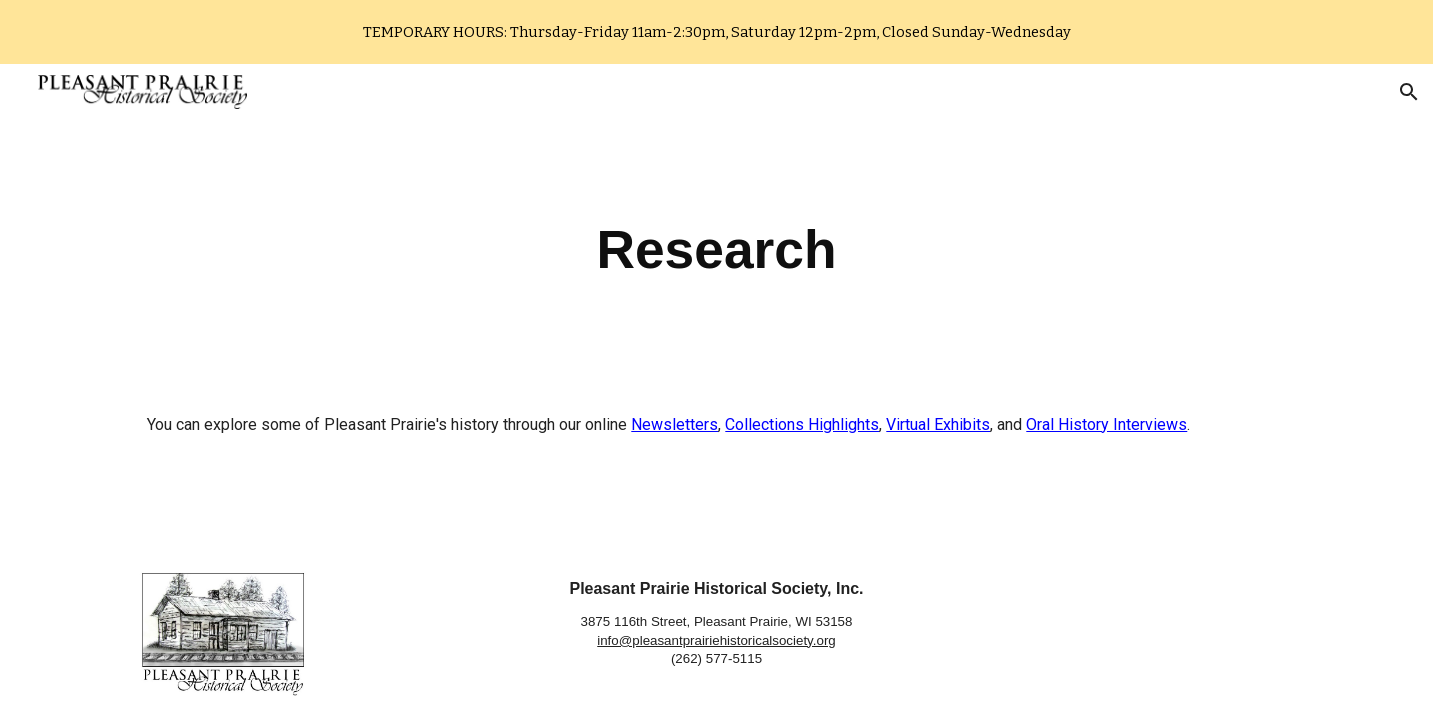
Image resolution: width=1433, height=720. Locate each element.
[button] (1409, 92)
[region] (716, 32)
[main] (717, 250)
